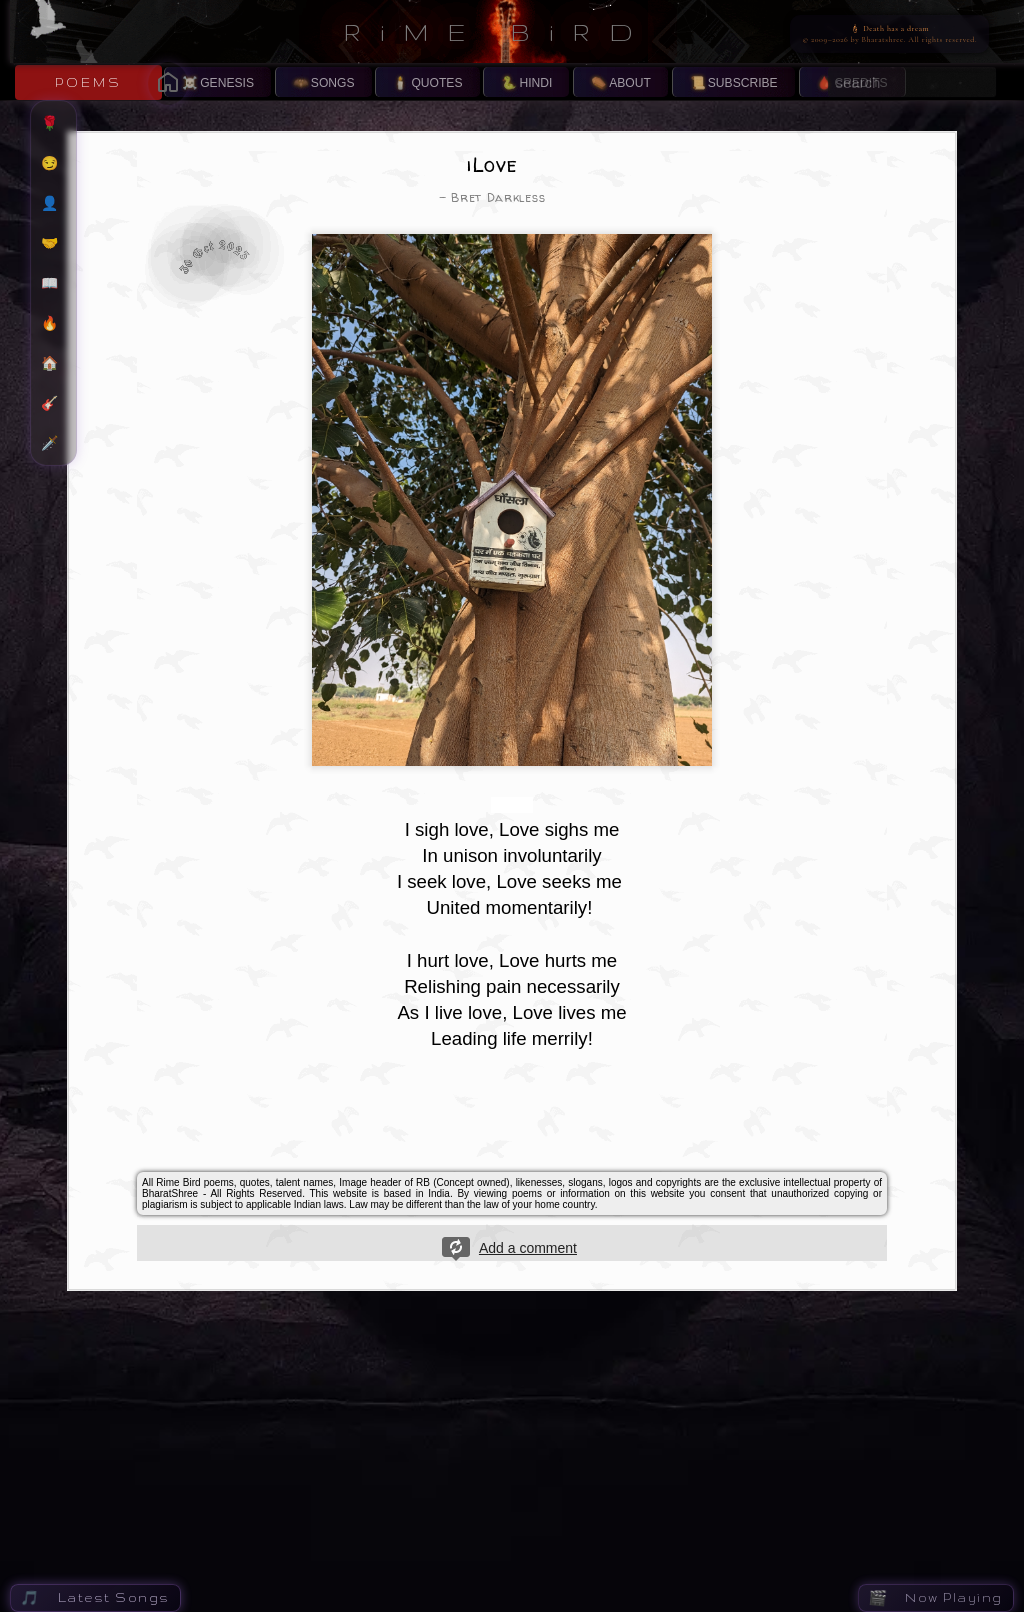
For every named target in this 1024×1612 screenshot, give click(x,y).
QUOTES (436, 83)
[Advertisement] (512, 1117)
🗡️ (58, 443)
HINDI (535, 83)
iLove (492, 164)
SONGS (333, 83)
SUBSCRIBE (743, 83)
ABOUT (630, 83)
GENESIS (227, 83)
